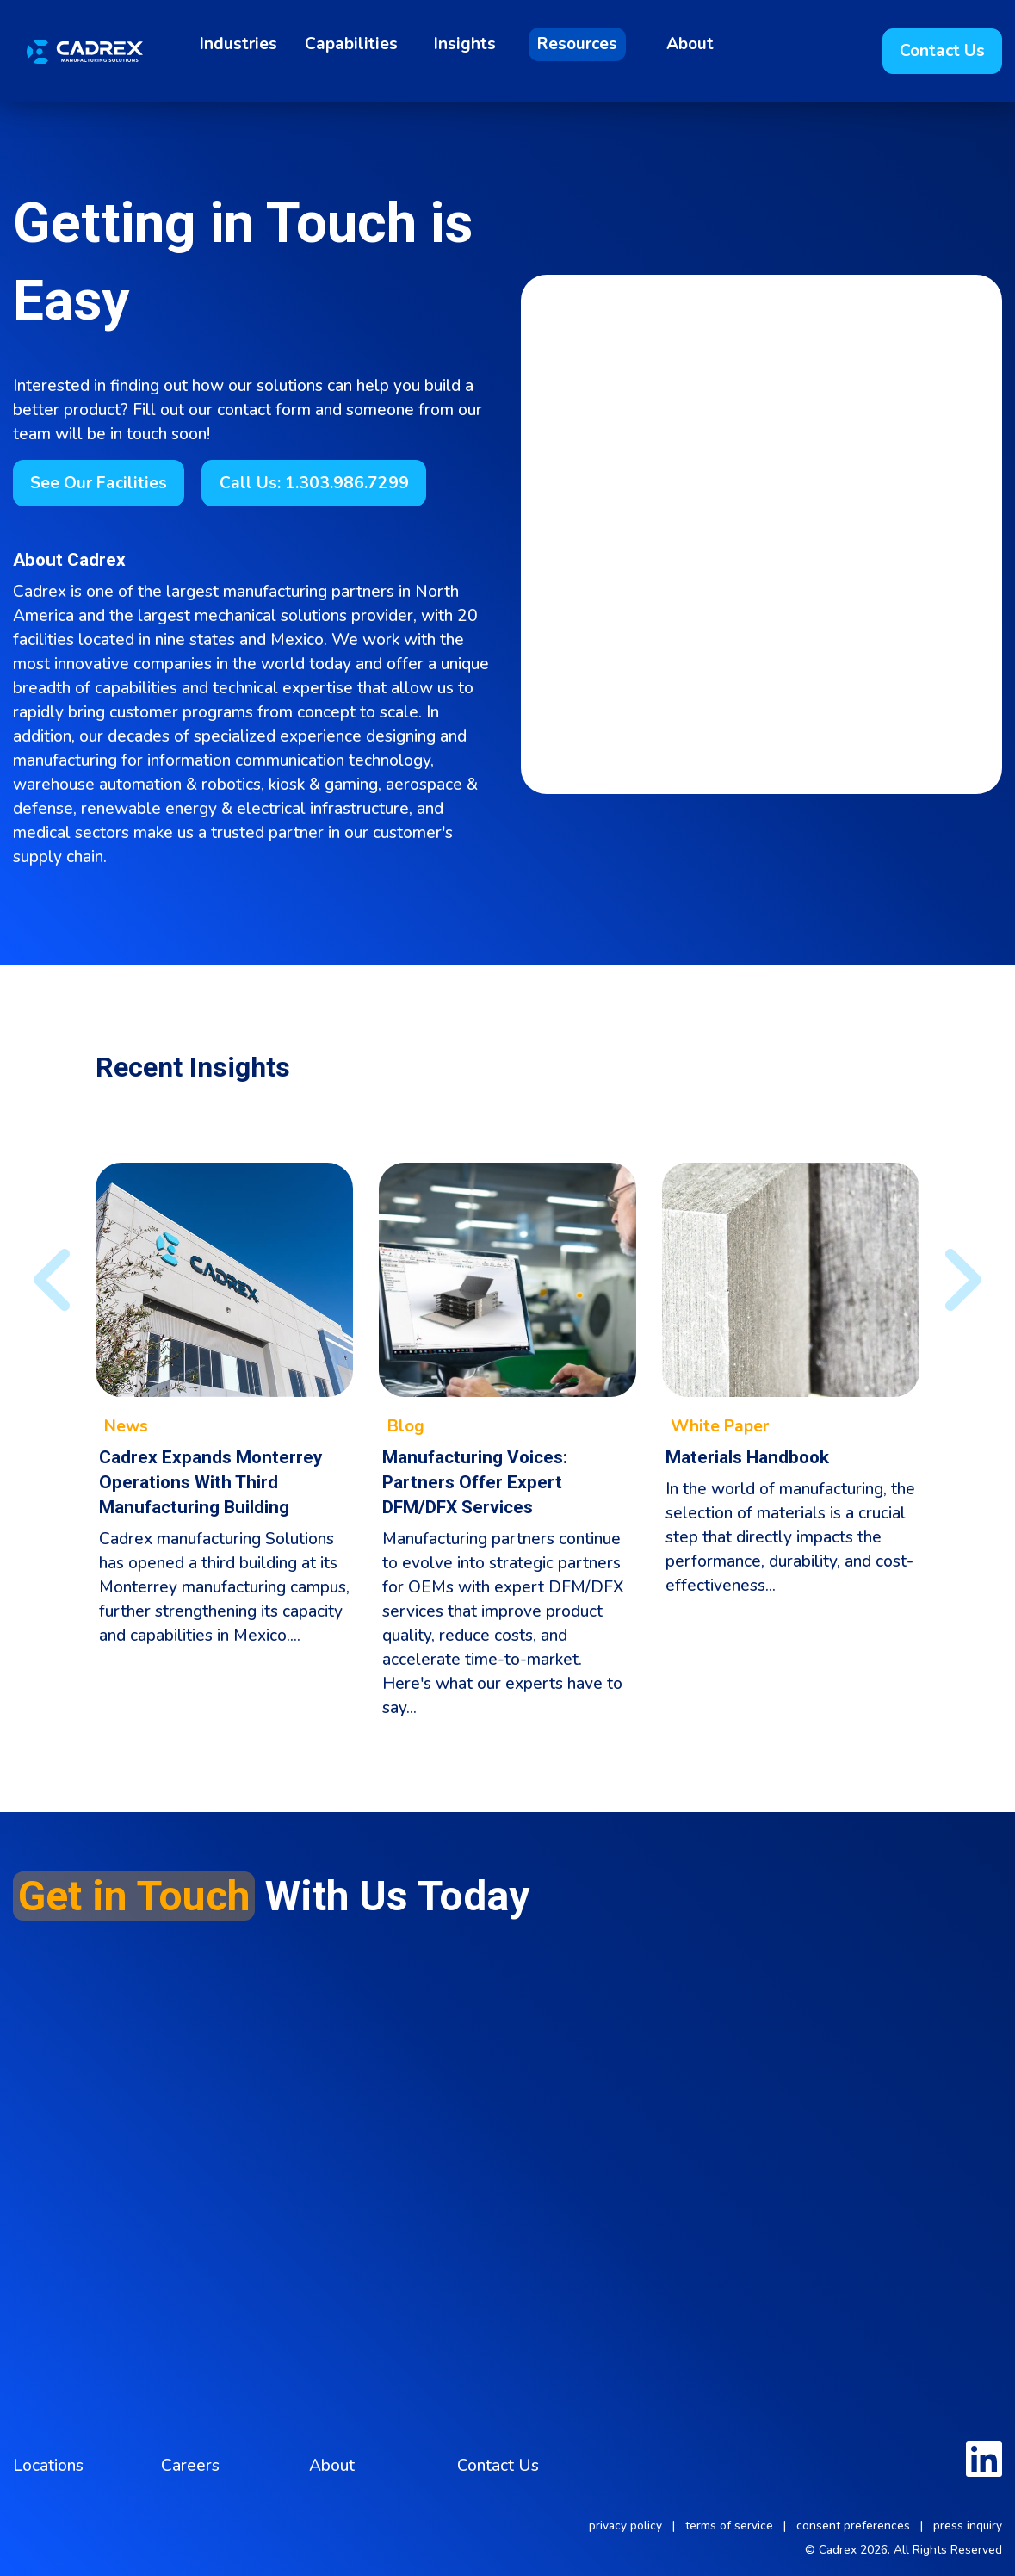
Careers (190, 2466)
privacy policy (625, 2525)
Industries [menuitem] (238, 44)
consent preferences (853, 2525)
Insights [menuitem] (465, 44)
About (332, 2466)
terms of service (729, 2525)
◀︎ (40, 1280)
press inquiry (967, 2525)
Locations (48, 2466)
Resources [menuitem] (577, 44)
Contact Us (498, 2466)
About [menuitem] (690, 44)
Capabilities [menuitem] (351, 44)
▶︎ (947, 1280)
